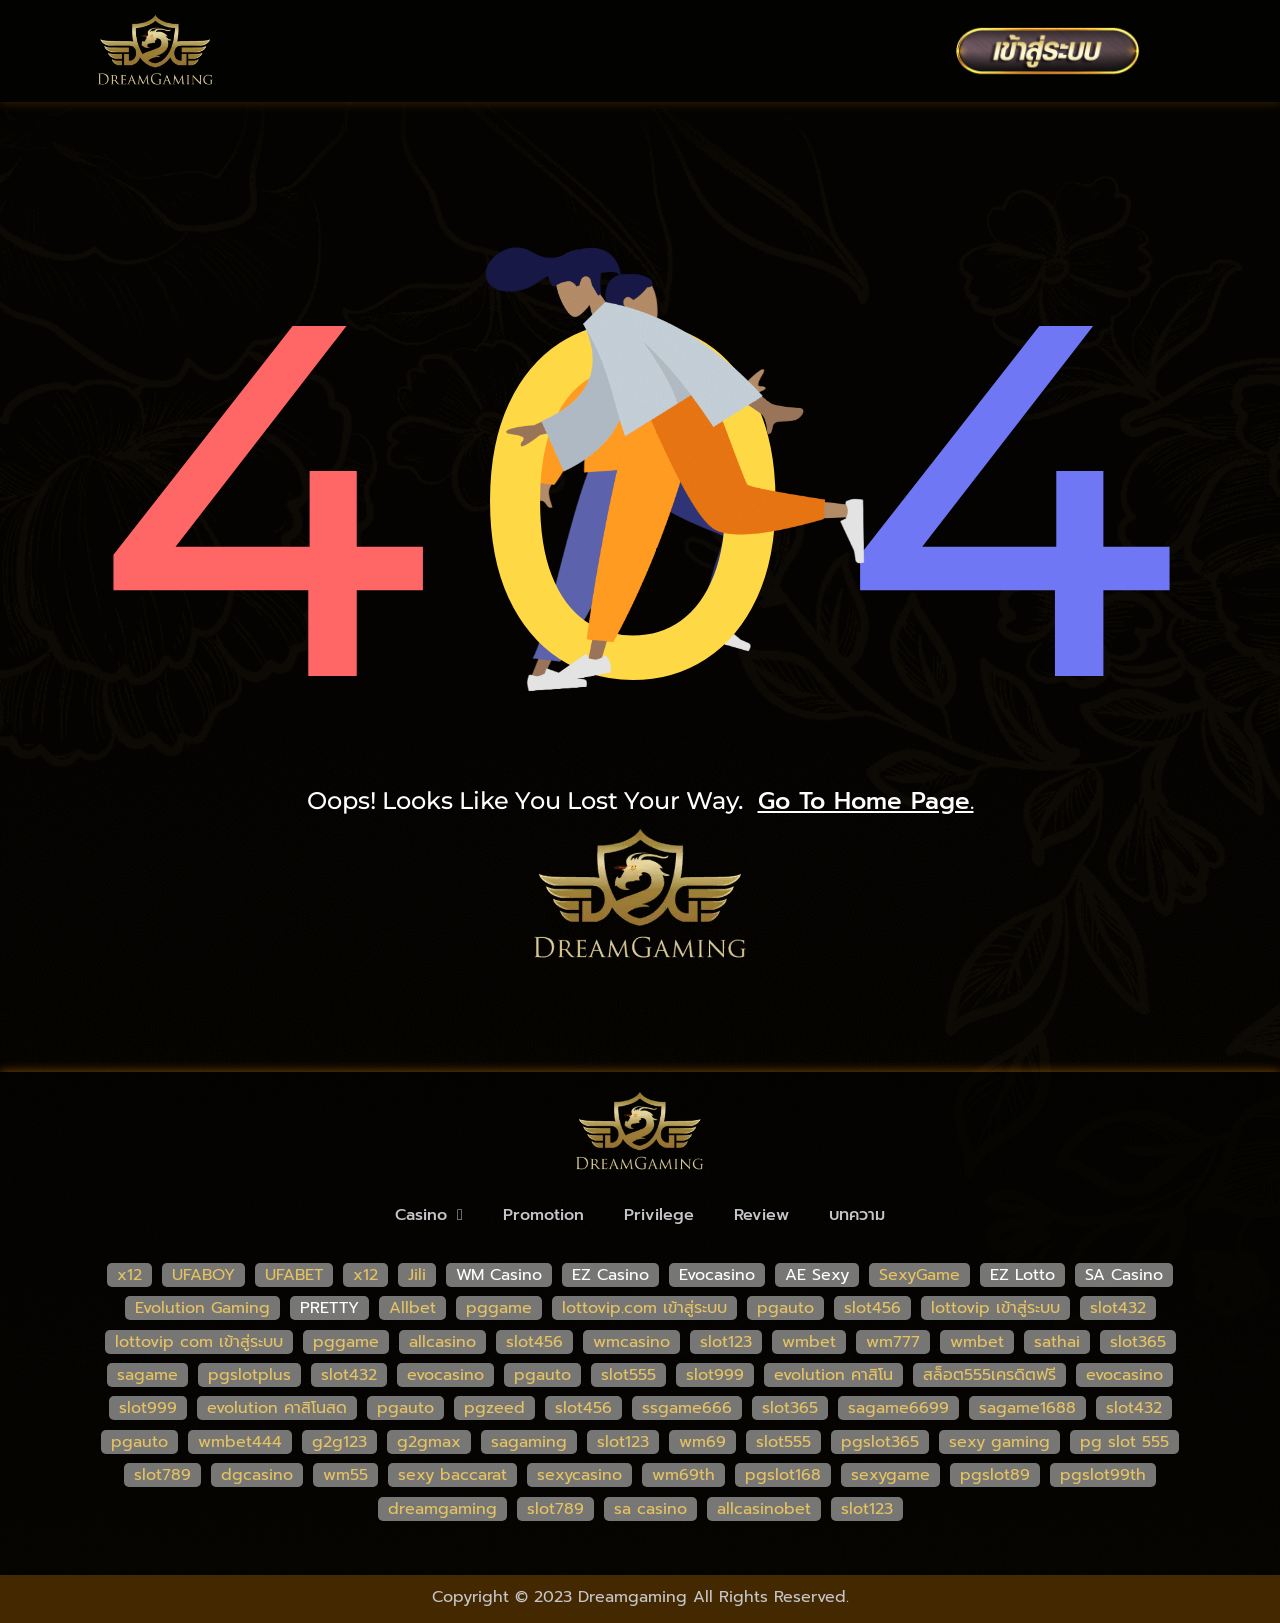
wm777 (893, 1342)
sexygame (890, 1475)
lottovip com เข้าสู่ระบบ (199, 1342)
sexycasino (579, 1475)
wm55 (345, 1475)
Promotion (543, 1215)
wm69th (683, 1475)
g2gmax (429, 1442)
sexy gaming (999, 1442)
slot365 (1138, 1342)
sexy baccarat (452, 1475)
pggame (499, 1308)
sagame (147, 1375)
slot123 (726, 1342)
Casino (429, 1215)
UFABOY (203, 1275)
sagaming (529, 1442)
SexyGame (919, 1275)
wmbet (809, 1342)
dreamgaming (442, 1509)
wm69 (702, 1442)
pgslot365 (880, 1442)
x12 (129, 1275)
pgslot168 (783, 1475)
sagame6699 (898, 1408)
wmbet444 (240, 1442)
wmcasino (631, 1342)
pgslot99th (1103, 1475)
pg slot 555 (1124, 1442)
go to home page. (866, 801)
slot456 (872, 1308)
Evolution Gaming (202, 1308)
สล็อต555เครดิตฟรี (989, 1375)
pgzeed (494, 1408)
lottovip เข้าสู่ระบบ (995, 1308)
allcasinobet (764, 1509)
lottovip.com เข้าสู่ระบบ (644, 1308)
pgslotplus (249, 1375)
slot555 (628, 1375)
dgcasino (257, 1475)
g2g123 (339, 1442)
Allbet (412, 1308)
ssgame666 (687, 1408)
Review (761, 1215)
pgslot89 (995, 1475)
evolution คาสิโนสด (277, 1408)
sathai (1057, 1342)
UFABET (294, 1275)
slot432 (1118, 1308)
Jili (417, 1275)
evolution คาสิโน (833, 1375)
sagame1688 (1027, 1408)
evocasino (445, 1375)
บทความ (857, 1215)
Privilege (659, 1215)
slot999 (715, 1375)
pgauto (785, 1308)
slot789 (162, 1475)
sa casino (650, 1509)
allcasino (442, 1342)
